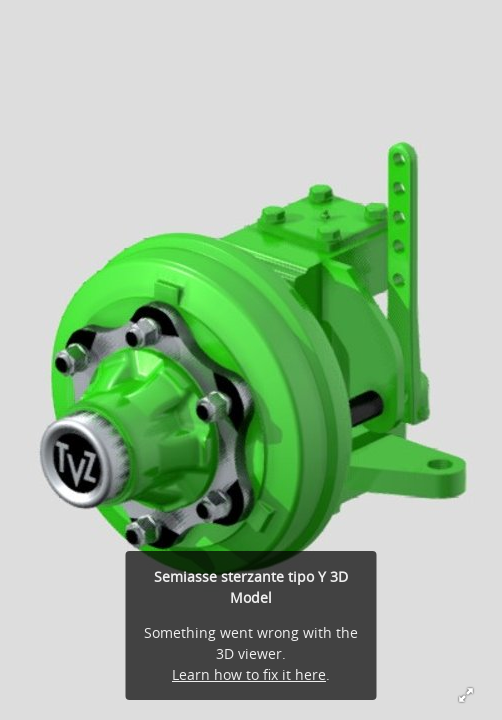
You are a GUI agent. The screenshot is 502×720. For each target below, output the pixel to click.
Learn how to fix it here (249, 674)
